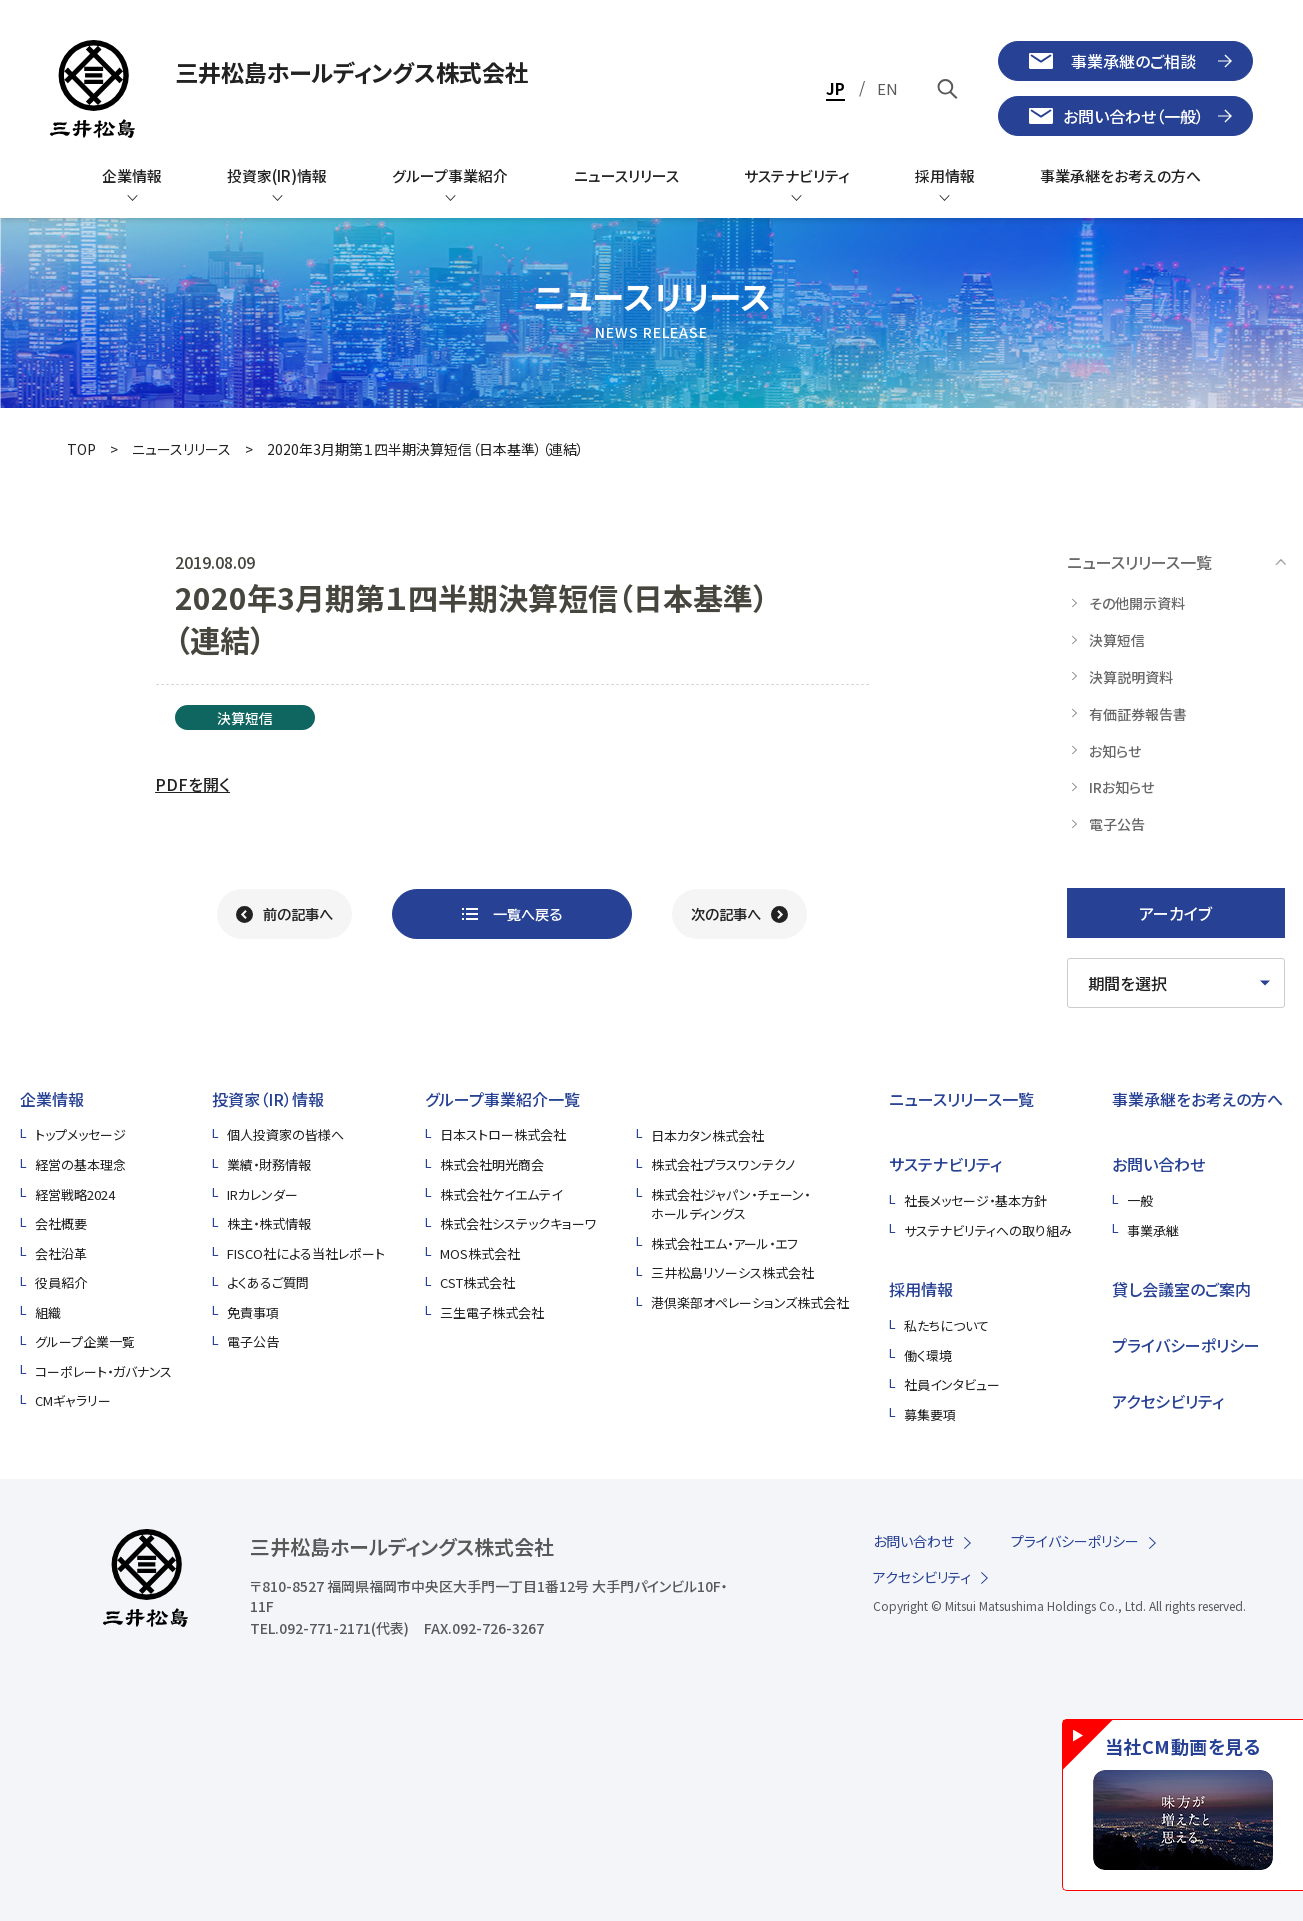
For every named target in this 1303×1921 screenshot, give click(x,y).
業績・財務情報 (269, 1164)
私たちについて (946, 1325)
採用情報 (921, 1289)
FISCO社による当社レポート (306, 1253)
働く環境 (928, 1355)
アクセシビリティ (1168, 1401)
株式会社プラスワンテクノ (723, 1164)
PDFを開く (192, 784)
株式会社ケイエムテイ (501, 1194)
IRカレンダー (262, 1194)
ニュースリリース (181, 449)
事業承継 (1153, 1230)
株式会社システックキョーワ (518, 1223)
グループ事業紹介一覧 (502, 1099)
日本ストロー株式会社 (503, 1134)
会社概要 (61, 1223)
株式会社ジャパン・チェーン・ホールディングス (730, 1204)
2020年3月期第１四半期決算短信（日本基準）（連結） (425, 449)
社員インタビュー (952, 1384)
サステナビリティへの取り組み (988, 1230)
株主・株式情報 (269, 1223)
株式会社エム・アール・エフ (724, 1243)
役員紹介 (61, 1282)
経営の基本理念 (80, 1164)
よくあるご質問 (268, 1282)
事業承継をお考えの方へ (1197, 1099)
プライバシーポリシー (1186, 1345)
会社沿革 (61, 1253)
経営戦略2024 (75, 1194)
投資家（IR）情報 (268, 1099)
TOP (81, 449)
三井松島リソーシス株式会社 (732, 1272)
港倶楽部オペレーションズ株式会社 (750, 1302)
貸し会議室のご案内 (1181, 1289)
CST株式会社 (477, 1282)
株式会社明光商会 (492, 1164)
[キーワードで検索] (948, 88)
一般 (1140, 1200)
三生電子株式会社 (492, 1312)
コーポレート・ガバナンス (103, 1371)
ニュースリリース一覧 (961, 1099)
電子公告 (253, 1341)
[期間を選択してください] (1176, 983)
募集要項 (930, 1414)
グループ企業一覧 (85, 1341)
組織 (48, 1312)
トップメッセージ (80, 1134)
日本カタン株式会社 (707, 1135)
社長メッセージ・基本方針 (975, 1200)
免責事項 (253, 1312)
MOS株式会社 (480, 1253)
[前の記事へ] (284, 914)
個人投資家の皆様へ (285, 1134)
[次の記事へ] (739, 914)
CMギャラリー (73, 1400)
